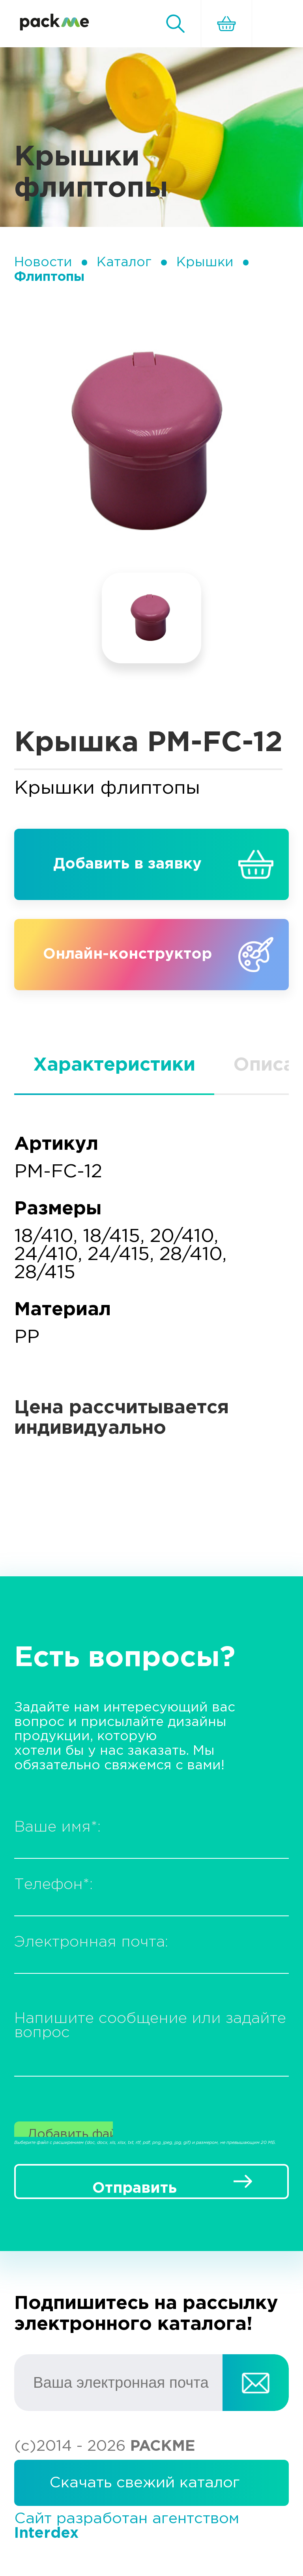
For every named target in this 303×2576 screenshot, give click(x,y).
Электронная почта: (91, 1942)
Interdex (46, 2533)
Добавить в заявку (127, 864)
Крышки (205, 262)
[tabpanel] (151, 443)
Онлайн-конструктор (127, 954)
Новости (43, 262)
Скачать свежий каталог (144, 2483)
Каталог (124, 262)
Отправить (134, 2188)
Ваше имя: (57, 1827)
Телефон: (53, 1884)
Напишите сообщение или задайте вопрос (150, 2026)
